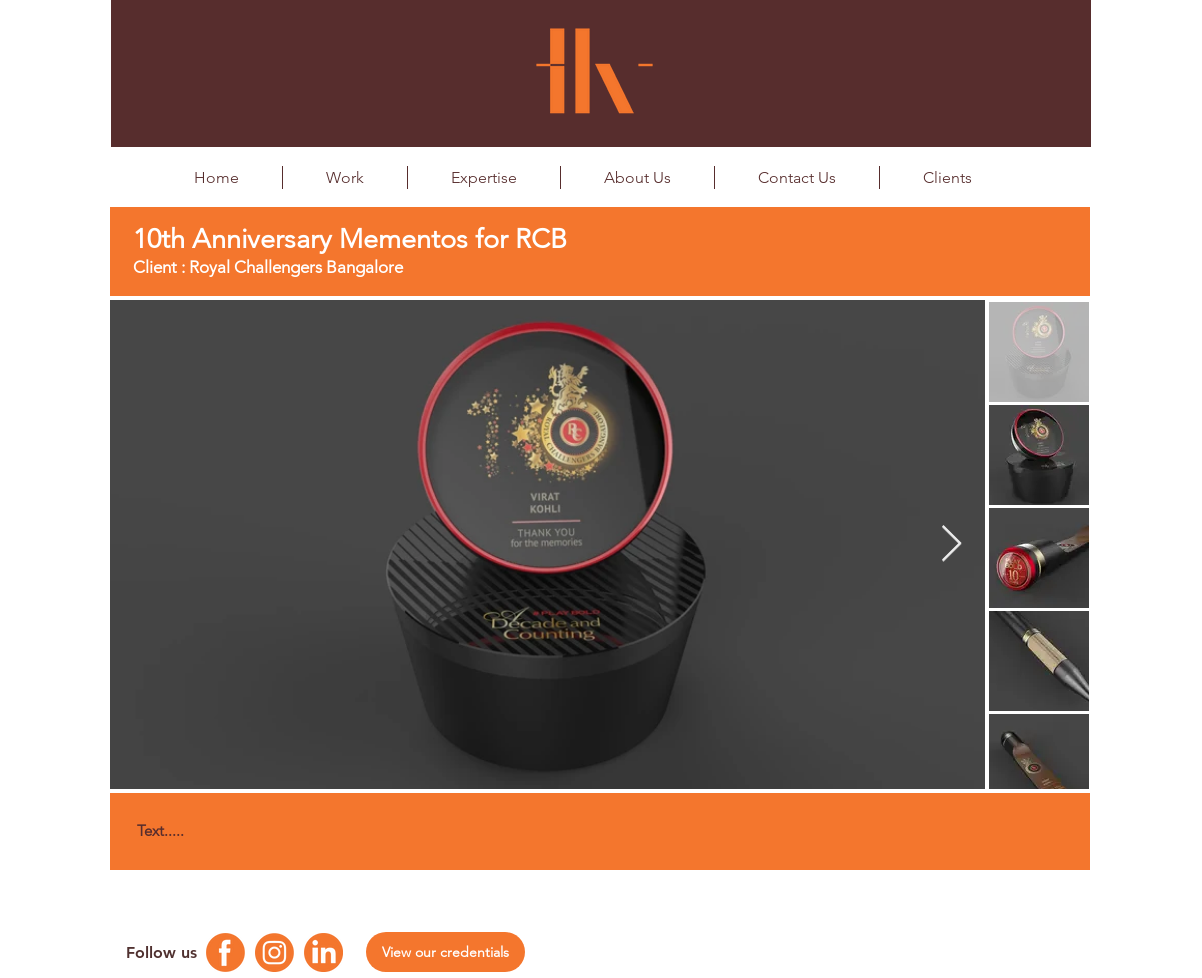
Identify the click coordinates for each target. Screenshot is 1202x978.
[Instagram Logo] (274, 952)
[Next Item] (951, 544)
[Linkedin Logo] (323, 952)
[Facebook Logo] (225, 952)
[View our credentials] (445, 952)
